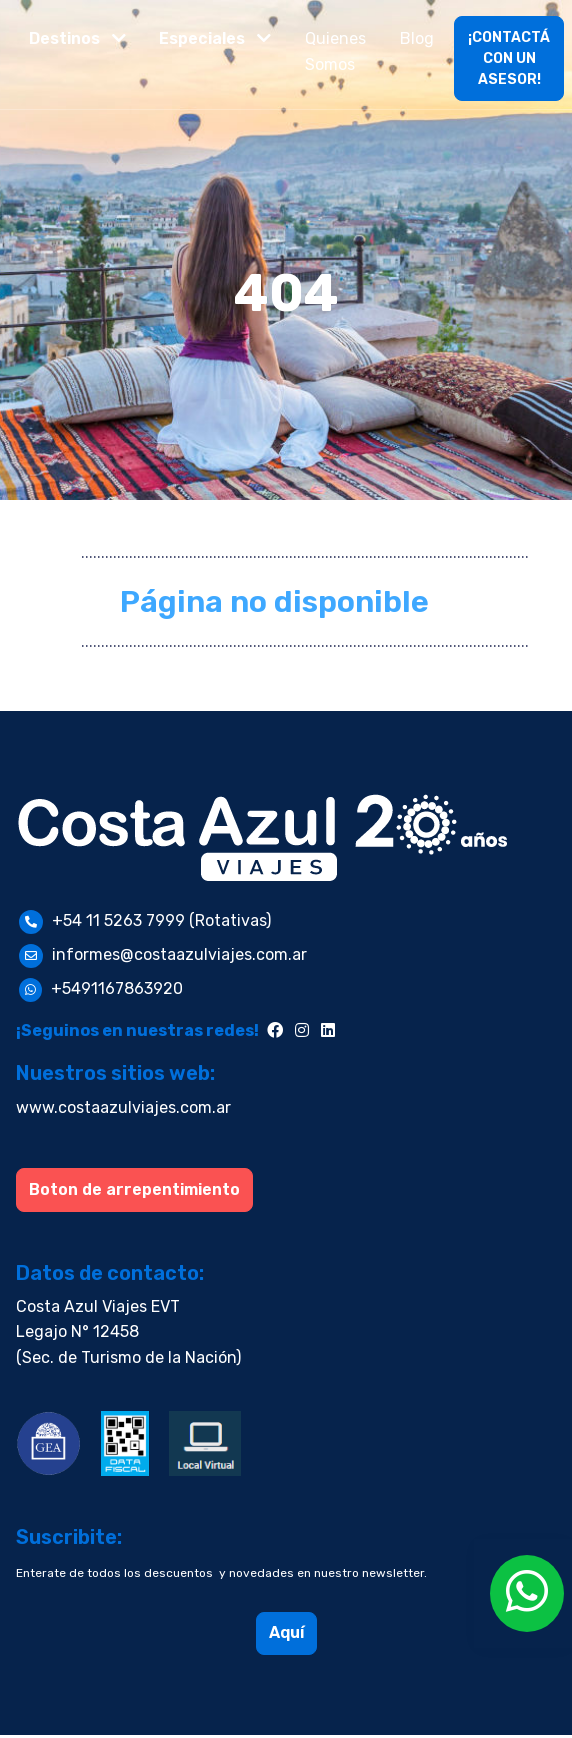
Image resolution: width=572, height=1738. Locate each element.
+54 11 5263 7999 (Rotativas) (161, 920)
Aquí (286, 1632)
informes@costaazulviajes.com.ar (179, 954)
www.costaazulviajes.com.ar (123, 1107)
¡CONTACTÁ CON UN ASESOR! (509, 58)
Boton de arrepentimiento (134, 1189)
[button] (77, 39)
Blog (417, 38)
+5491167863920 (117, 988)
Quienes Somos (335, 51)
